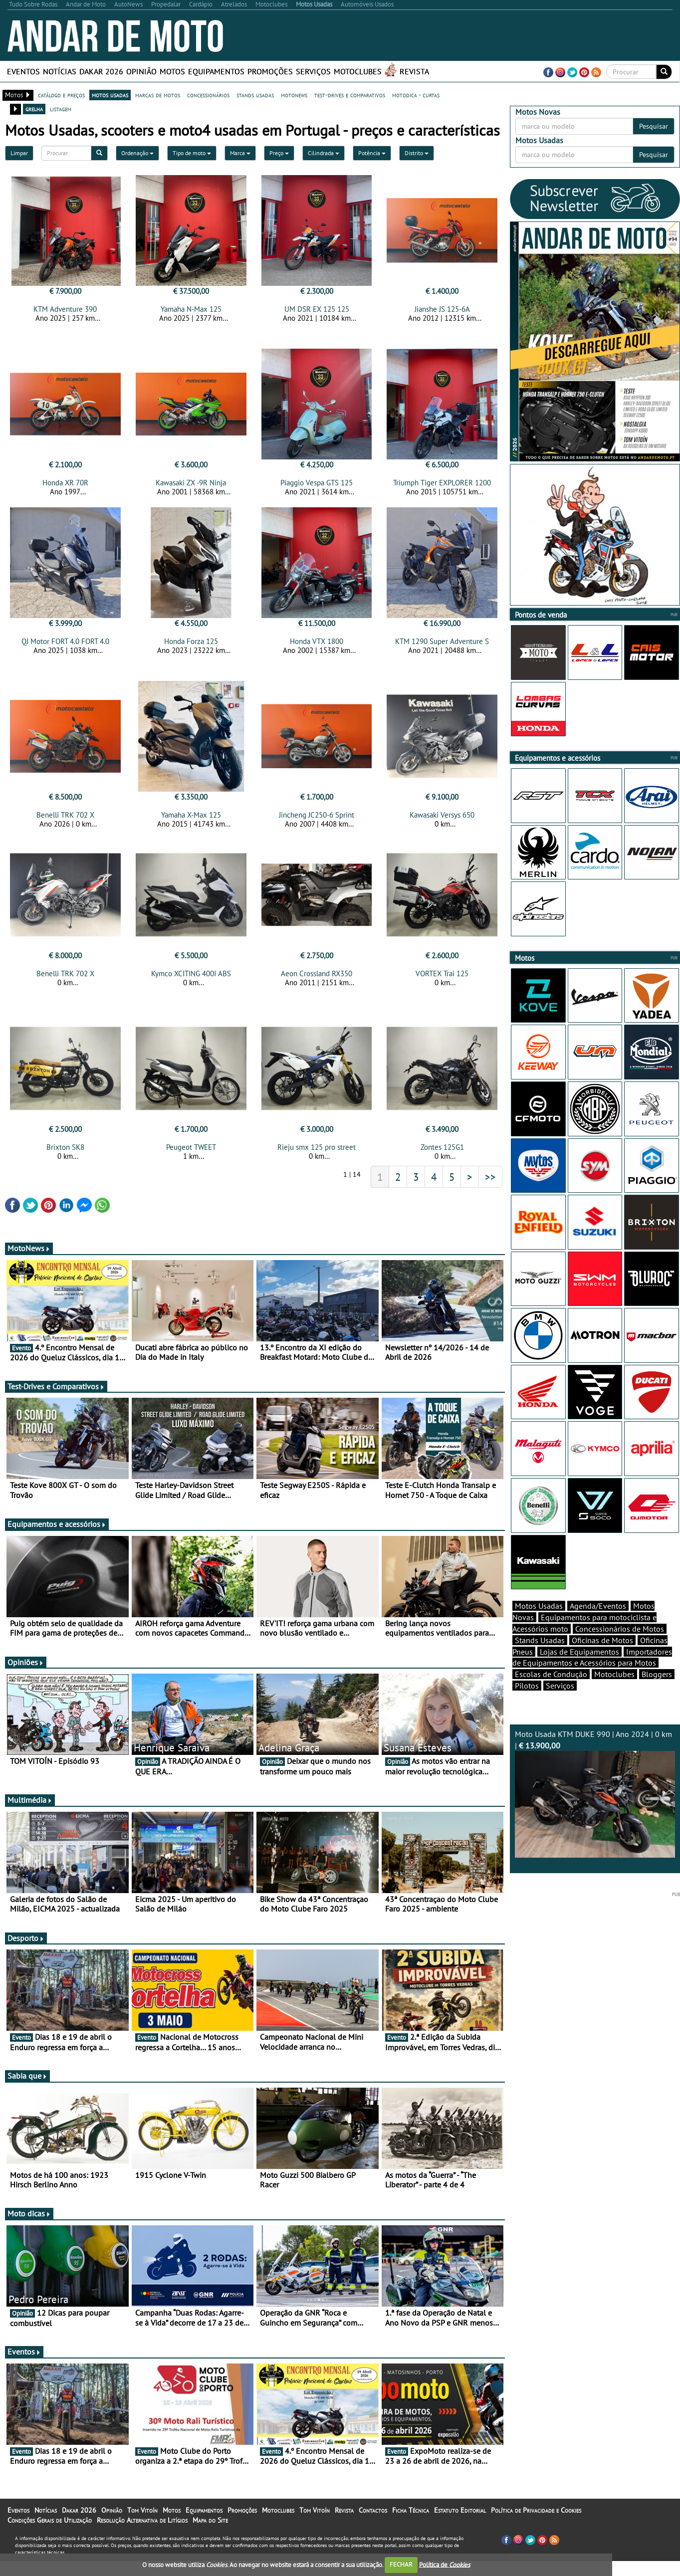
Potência (372, 153)
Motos (172, 71)
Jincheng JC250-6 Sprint (316, 821)
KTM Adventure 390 (65, 309)
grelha (34, 108)
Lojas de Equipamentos (579, 1669)
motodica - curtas (416, 94)
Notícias (59, 71)
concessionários (208, 94)
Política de (444, 2564)
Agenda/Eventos (598, 1623)
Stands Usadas (540, 1658)
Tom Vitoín (142, 2519)
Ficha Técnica (410, 2519)
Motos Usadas (539, 1623)
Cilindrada (323, 153)
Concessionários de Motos (619, 1646)
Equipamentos (216, 71)
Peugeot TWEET (191, 1156)
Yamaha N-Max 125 (191, 309)
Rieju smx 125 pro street (316, 1156)
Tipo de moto (192, 153)
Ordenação (137, 153)
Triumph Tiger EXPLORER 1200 (442, 485)
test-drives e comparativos (349, 94)
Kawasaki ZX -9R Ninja (191, 485)
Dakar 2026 (101, 71)
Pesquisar (653, 126)
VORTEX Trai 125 (442, 979)
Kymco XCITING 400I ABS (191, 979)
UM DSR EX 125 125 (316, 309)
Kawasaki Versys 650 (442, 821)
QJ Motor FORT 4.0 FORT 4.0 (65, 644)
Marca (240, 153)
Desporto (25, 1947)
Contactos (373, 2519)
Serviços (313, 71)
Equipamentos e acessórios (56, 1533)
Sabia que (27, 2085)
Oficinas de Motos (602, 1658)
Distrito (417, 153)
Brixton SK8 (65, 1156)
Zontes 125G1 (442, 1156)
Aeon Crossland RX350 (316, 979)
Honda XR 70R (65, 485)
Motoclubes (358, 71)
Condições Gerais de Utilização (49, 2529)
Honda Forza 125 (191, 644)
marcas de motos (157, 94)
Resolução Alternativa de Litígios (142, 2529)
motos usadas (110, 94)
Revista (414, 71)
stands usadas (255, 94)
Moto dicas (29, 2222)
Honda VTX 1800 (316, 644)
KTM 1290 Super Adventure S (442, 644)
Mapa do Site (210, 2529)
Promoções (270, 71)
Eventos (23, 71)
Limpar (19, 153)
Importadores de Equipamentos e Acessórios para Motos (592, 1675)
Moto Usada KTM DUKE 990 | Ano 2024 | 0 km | (595, 1811)
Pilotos (527, 1703)
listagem (60, 108)
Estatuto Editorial (460, 2519)
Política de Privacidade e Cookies (536, 2519)
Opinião (141, 71)
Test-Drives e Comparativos (56, 1395)
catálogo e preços (61, 94)
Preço (279, 153)
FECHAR (401, 2564)
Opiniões (25, 1671)
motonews (294, 94)
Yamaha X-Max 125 (191, 821)
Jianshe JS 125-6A (442, 309)
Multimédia (29, 1809)
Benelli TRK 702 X (65, 821)
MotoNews (28, 1257)
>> (490, 1186)
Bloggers (657, 1692)
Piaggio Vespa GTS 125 (316, 485)
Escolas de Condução (551, 1692)
